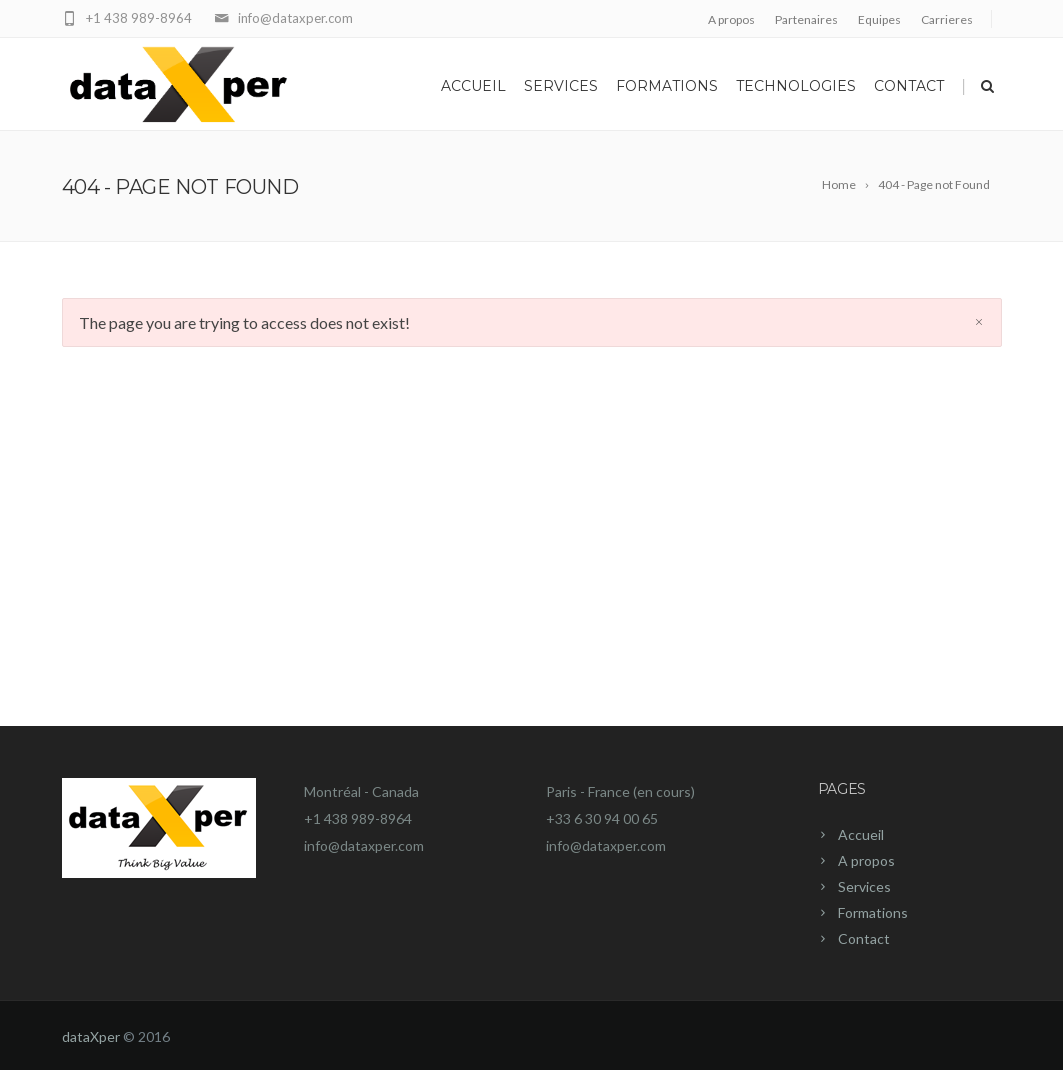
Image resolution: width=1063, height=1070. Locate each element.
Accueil (473, 86)
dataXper (91, 1036)
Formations (667, 86)
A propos (731, 19)
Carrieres (947, 19)
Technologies (796, 86)
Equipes (879, 19)
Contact (909, 86)
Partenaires (806, 19)
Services (561, 86)
